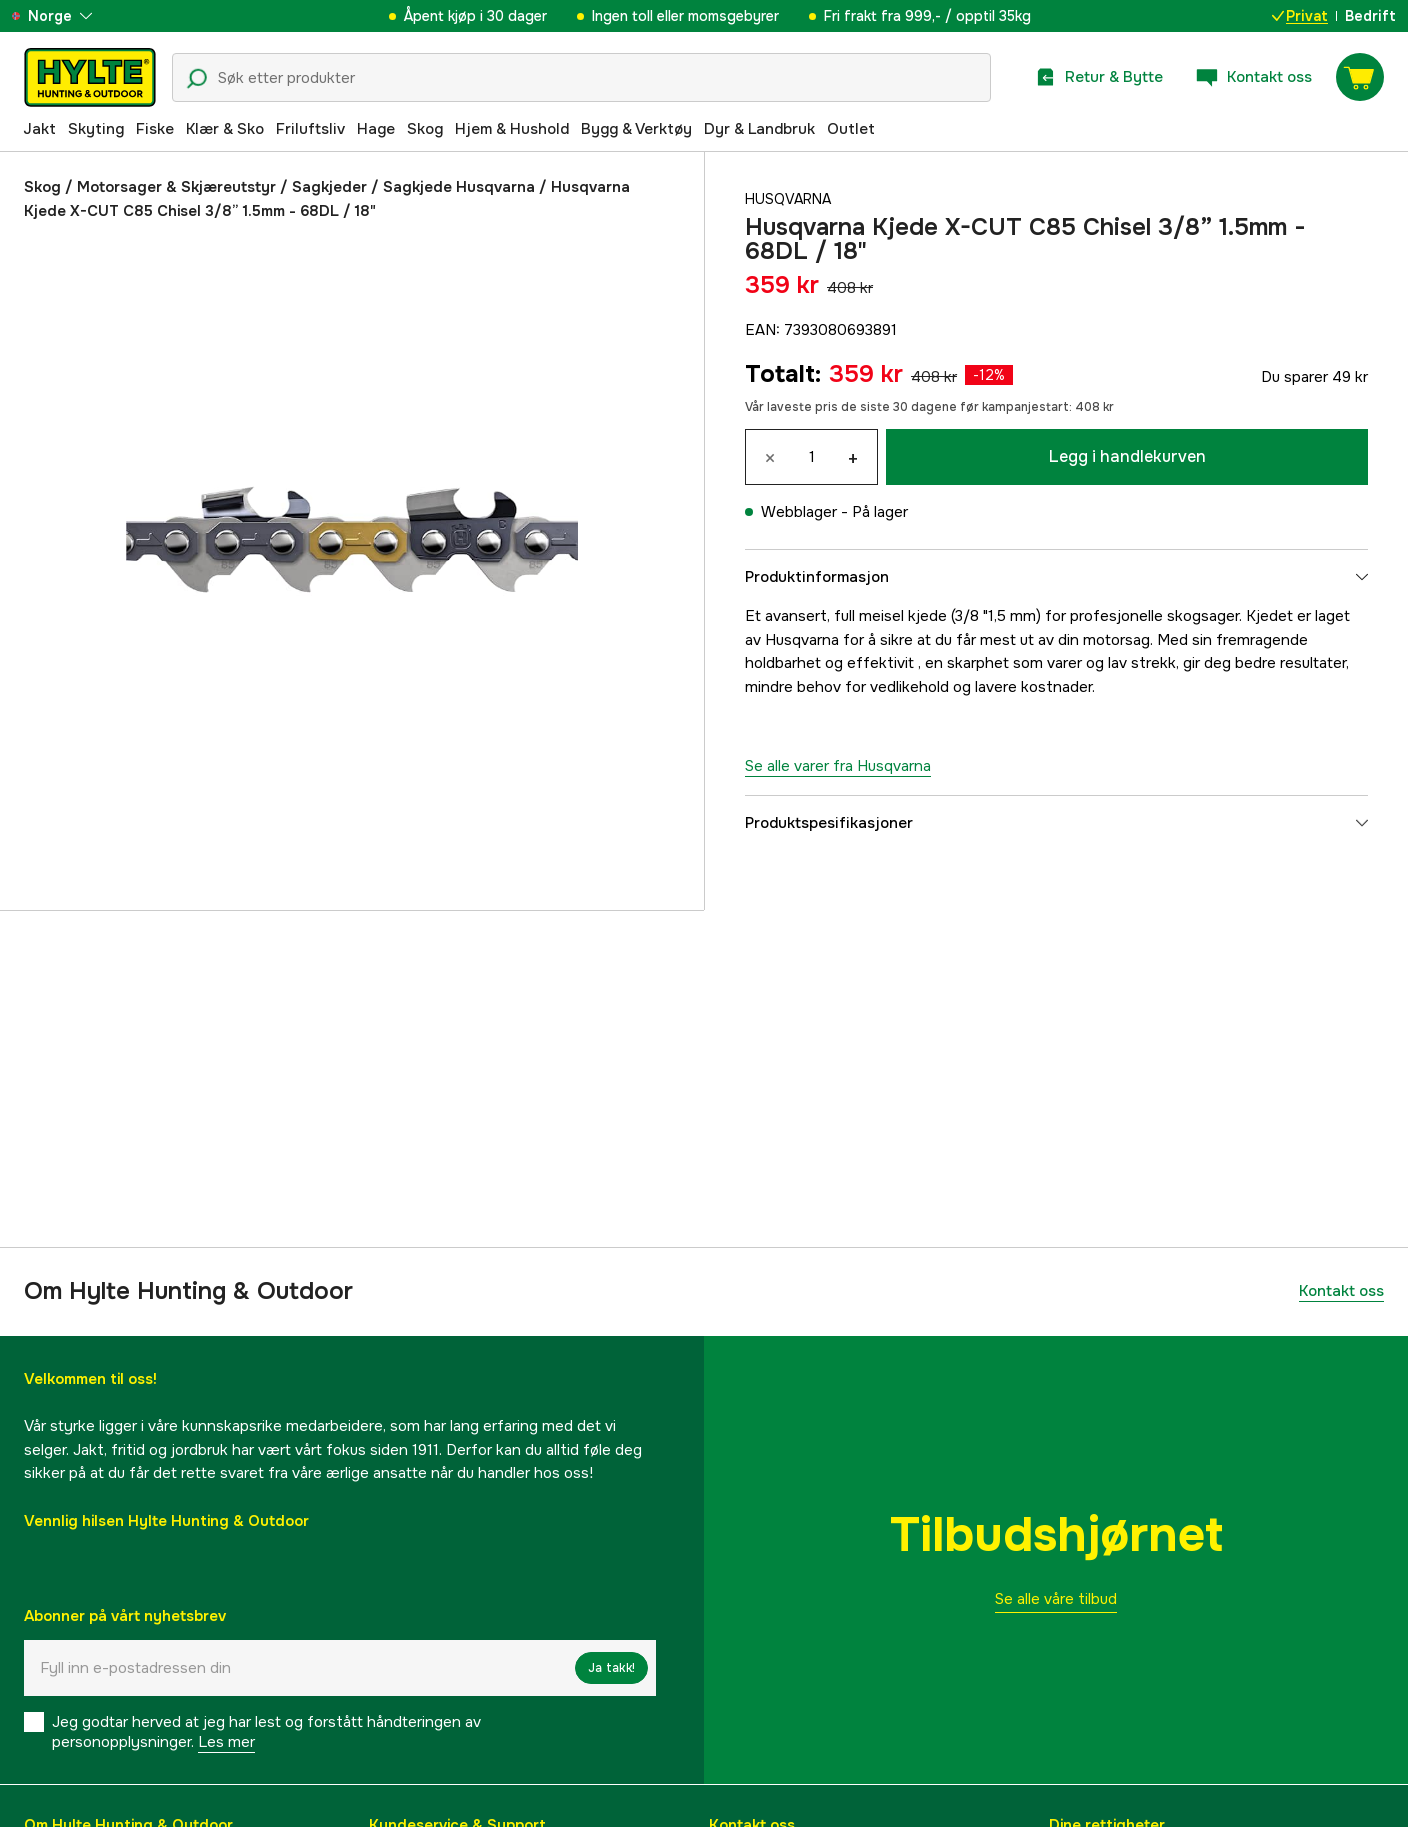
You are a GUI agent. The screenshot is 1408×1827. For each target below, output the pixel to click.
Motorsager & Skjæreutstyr (176, 187)
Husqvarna (791, 199)
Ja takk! (611, 1668)
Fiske (155, 129)
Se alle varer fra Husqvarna (838, 766)
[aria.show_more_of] (73, 16)
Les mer (226, 1742)
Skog (425, 129)
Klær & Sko (225, 129)
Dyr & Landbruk (759, 129)
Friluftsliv (310, 129)
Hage (376, 129)
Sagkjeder (329, 187)
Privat (1300, 16)
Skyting (96, 129)
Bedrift (1370, 16)
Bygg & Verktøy (636, 129)
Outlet (851, 129)
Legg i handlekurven (1127, 456)
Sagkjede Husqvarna (459, 187)
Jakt (39, 129)
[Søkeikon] (197, 79)
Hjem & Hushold (512, 129)
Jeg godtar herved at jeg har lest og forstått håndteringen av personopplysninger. (266, 1732)
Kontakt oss (1341, 1291)
